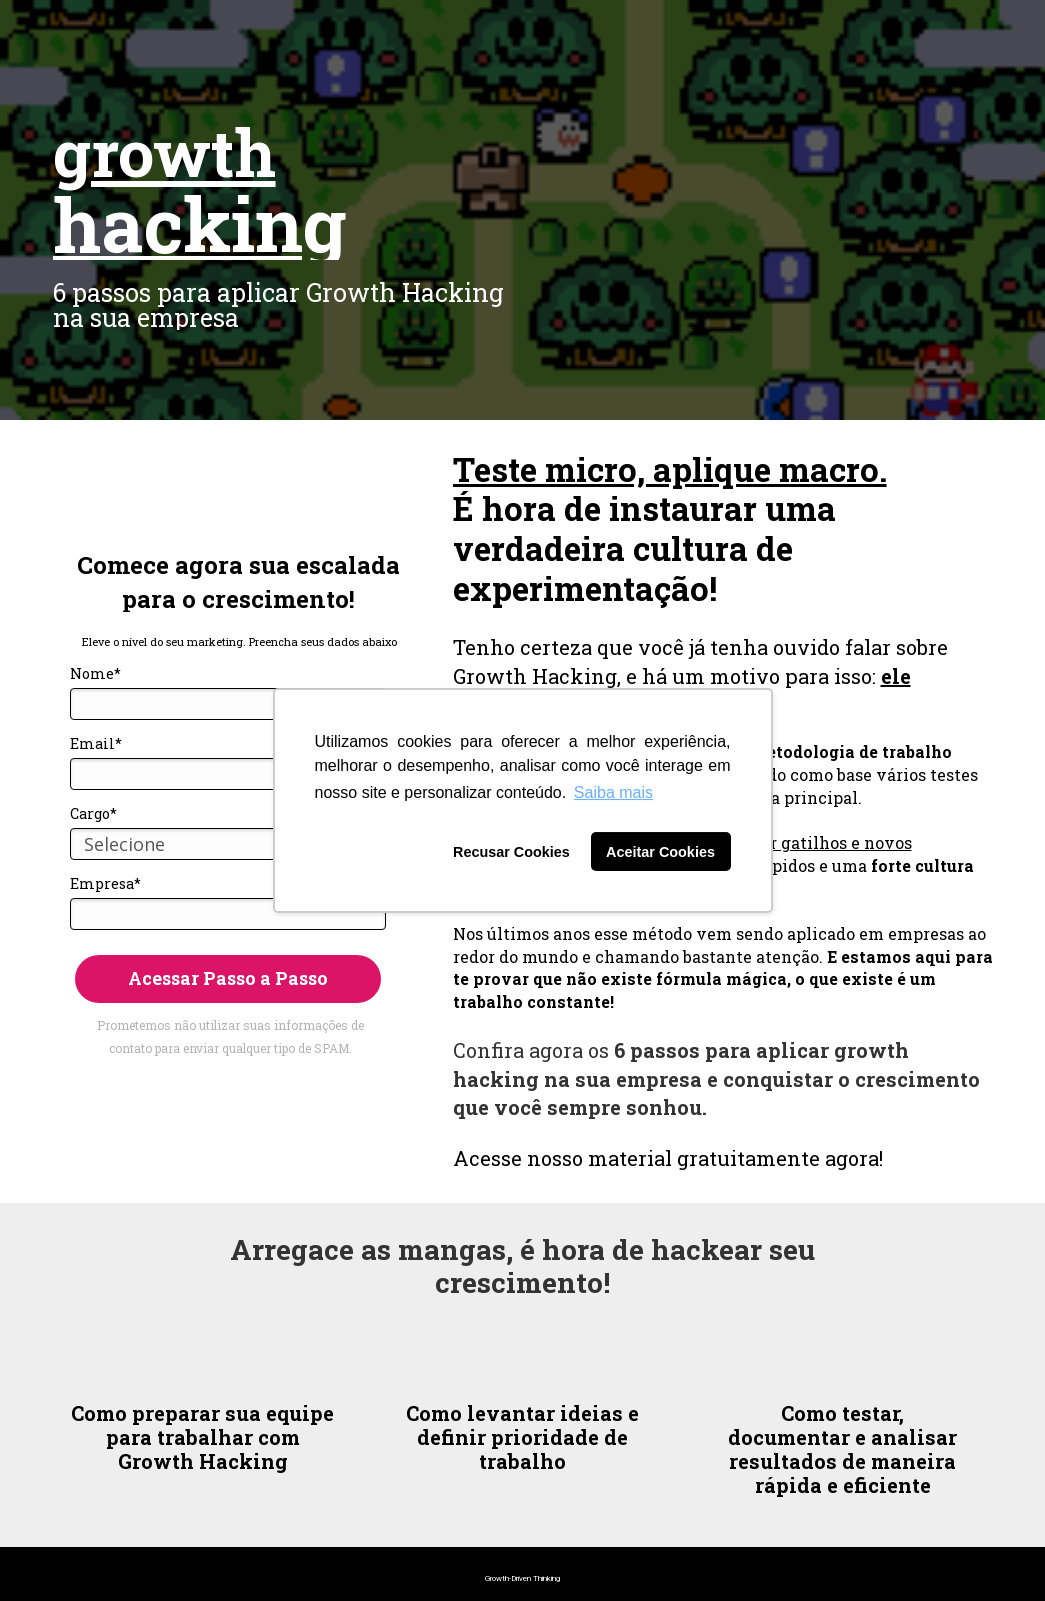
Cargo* (93, 814)
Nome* (95, 674)
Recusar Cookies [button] (511, 852)
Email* (96, 744)
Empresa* (105, 884)
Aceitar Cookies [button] (660, 852)
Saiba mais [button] (613, 792)
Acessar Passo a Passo (228, 978)
